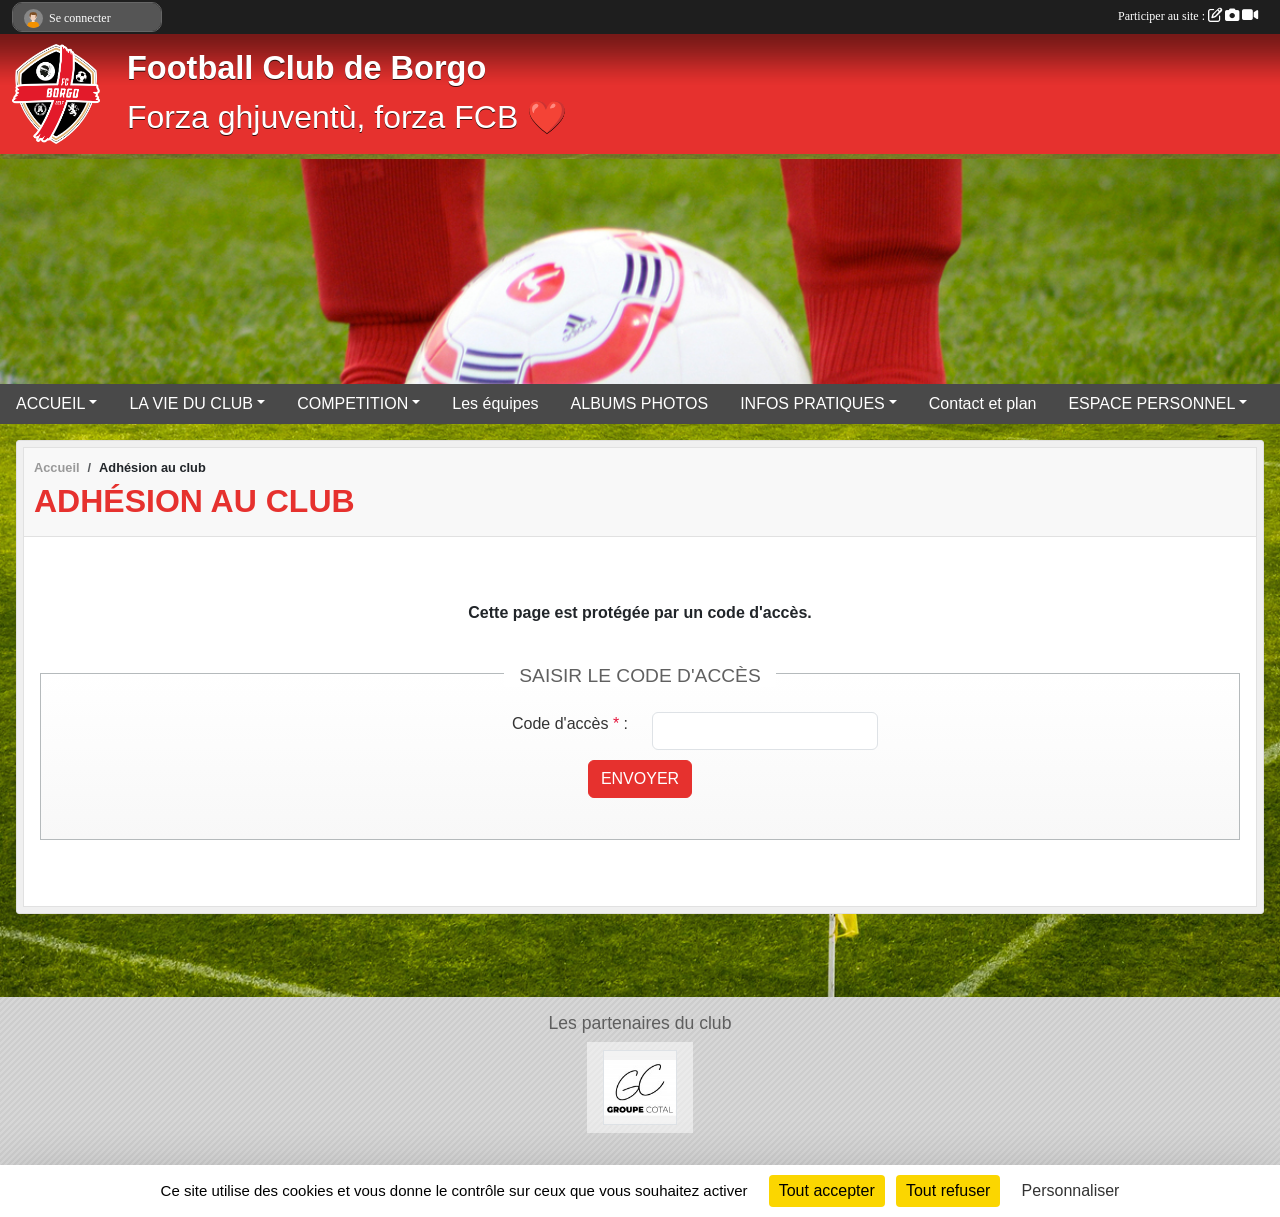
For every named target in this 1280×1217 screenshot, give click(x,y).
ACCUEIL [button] (50, 403)
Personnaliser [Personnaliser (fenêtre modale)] (1071, 1190)
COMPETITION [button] (352, 403)
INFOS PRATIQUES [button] (812, 403)
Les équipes (495, 403)
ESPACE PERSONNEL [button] (1151, 403)
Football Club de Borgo (306, 68)
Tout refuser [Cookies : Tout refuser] (948, 1190)
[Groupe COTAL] (640, 1086)
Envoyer (640, 778)
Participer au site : (1188, 16)
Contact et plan (983, 403)
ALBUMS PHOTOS (640, 403)
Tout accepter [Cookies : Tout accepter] (827, 1190)
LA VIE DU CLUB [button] (191, 403)
